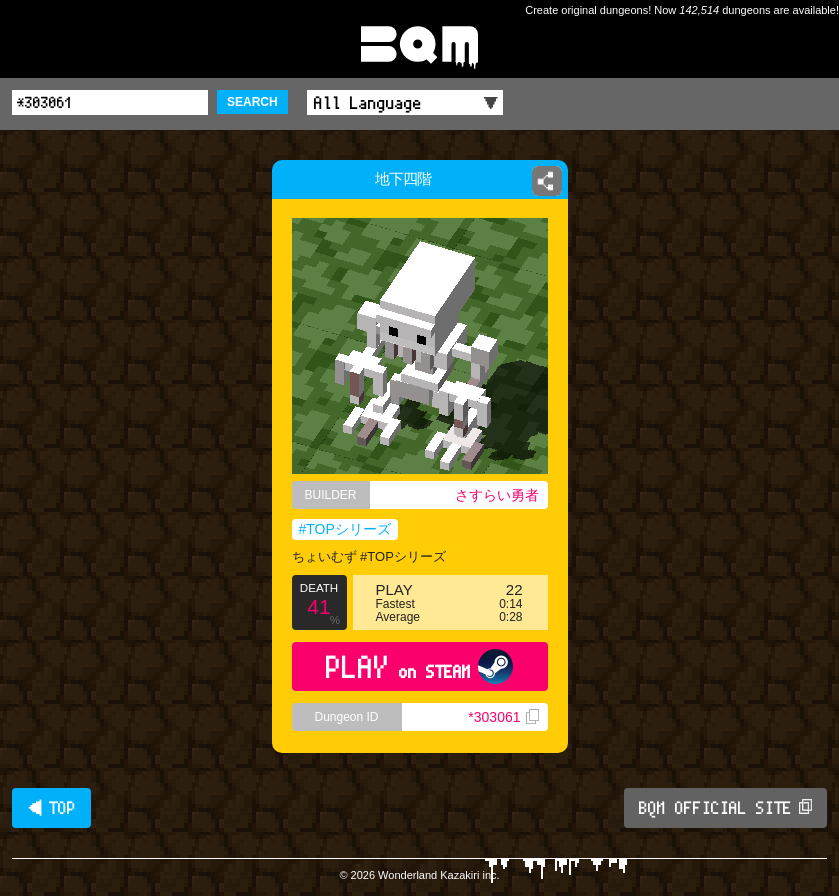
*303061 (503, 717)
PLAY (419, 666)
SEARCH (252, 102)
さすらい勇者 (497, 495)
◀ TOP (51, 808)
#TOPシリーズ (345, 529)
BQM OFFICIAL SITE (725, 808)
